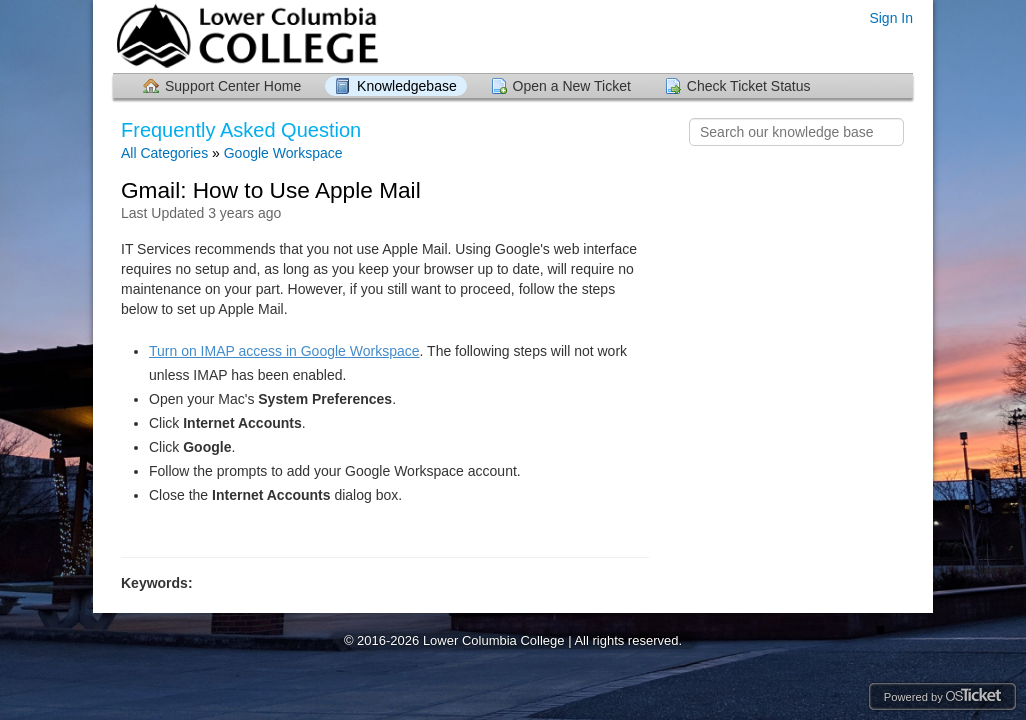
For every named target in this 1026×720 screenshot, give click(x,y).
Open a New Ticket (572, 86)
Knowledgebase (407, 86)
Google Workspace (283, 153)
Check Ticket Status (749, 86)
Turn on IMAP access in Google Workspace (284, 351)
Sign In (891, 18)
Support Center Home (233, 86)
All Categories (164, 153)
